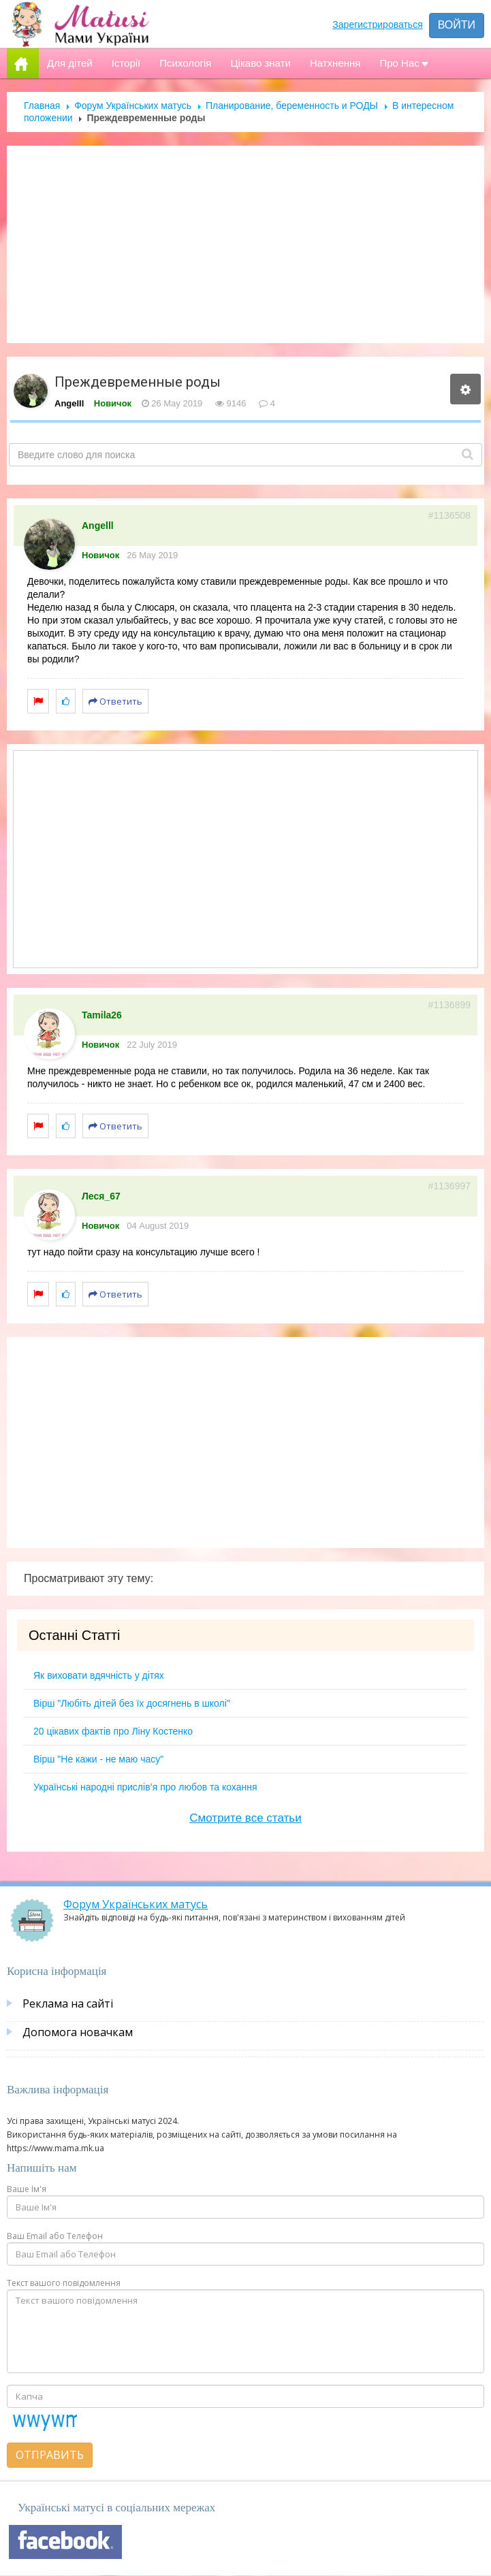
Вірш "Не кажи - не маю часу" (98, 1759)
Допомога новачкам (77, 2032)
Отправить (50, 2454)
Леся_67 (101, 1196)
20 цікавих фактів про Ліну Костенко (113, 1731)
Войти (456, 25)
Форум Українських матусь (132, 105)
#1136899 (449, 1004)
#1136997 (449, 1185)
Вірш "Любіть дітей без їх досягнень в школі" (131, 1703)
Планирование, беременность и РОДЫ (292, 105)
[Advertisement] (245, 244)
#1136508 (449, 515)
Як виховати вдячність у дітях (98, 1675)
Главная (42, 105)
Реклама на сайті (67, 2003)
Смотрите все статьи (245, 1818)
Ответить (115, 701)
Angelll (69, 403)
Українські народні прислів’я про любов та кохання (145, 1787)
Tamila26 (102, 1015)
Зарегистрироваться (377, 24)
